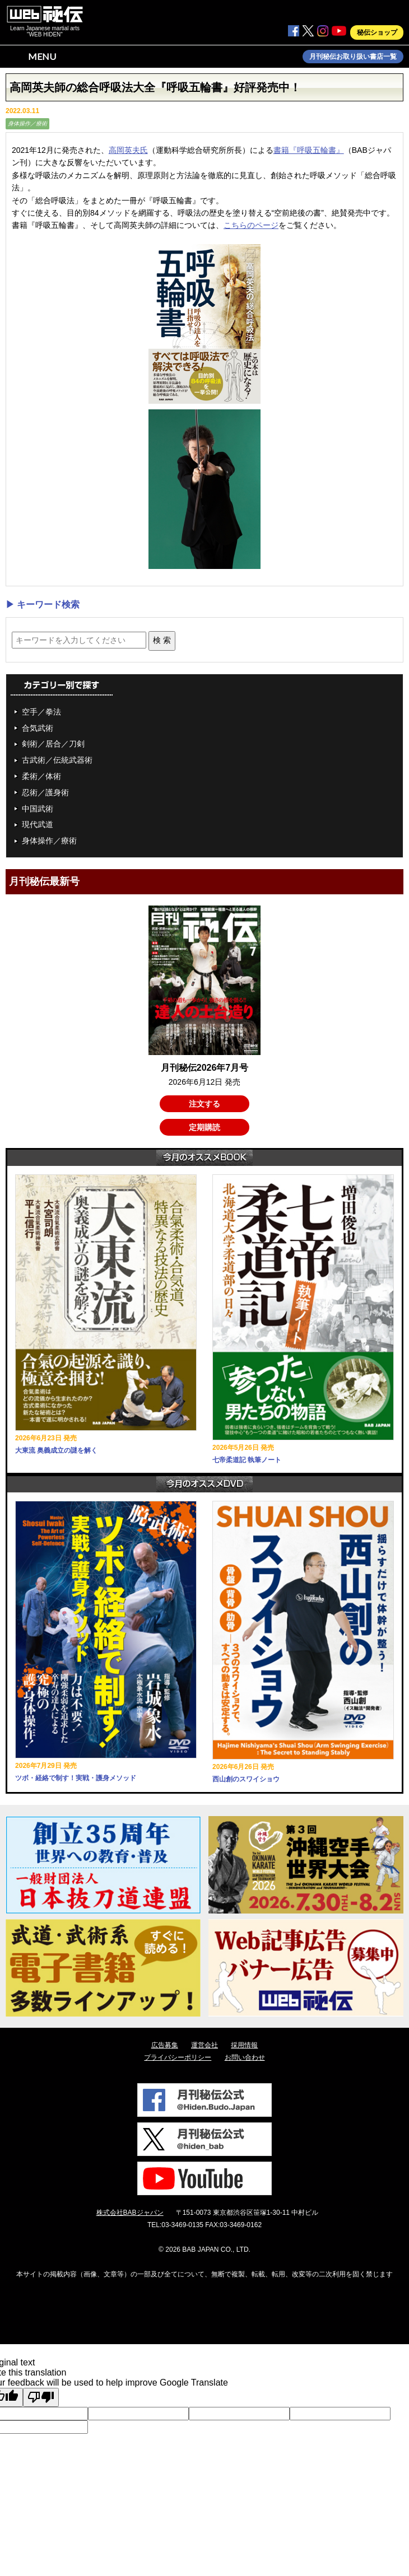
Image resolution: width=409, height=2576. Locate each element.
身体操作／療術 (27, 123)
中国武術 (37, 808)
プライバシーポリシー (177, 2057)
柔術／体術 (41, 776)
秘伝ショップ (377, 32)
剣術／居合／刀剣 (53, 743)
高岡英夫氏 (128, 150)
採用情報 (244, 2045)
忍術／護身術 (45, 792)
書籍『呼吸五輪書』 (308, 150)
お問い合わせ (245, 2057)
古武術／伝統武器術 (57, 759)
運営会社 (204, 2045)
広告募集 (164, 2045)
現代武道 (37, 824)
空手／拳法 (41, 711)
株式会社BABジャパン (130, 2212)
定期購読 (204, 1127)
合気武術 (37, 728)
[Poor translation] (41, 2397)
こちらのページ (251, 225)
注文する (204, 1103)
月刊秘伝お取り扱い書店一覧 (353, 56)
